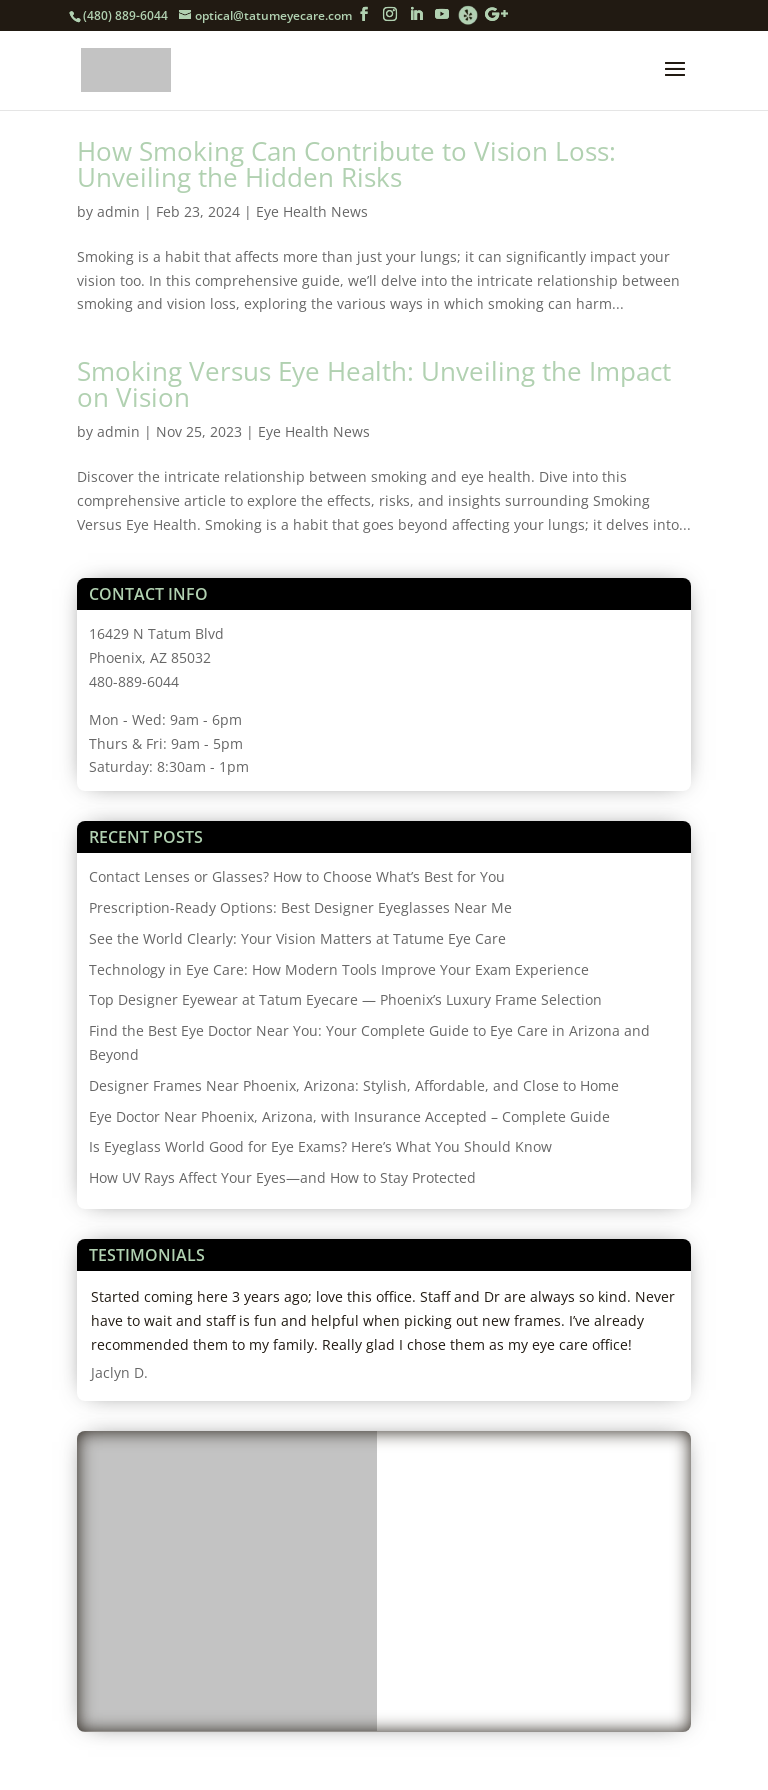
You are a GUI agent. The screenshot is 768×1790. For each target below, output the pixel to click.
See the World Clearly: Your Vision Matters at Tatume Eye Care (297, 938)
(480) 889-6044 (125, 15)
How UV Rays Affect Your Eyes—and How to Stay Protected (282, 1177)
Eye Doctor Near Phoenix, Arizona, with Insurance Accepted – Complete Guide (349, 1116)
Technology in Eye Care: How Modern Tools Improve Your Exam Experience (339, 969)
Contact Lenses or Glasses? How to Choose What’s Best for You (297, 876)
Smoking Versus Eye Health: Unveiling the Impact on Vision (374, 384)
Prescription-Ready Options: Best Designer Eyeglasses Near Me (300, 907)
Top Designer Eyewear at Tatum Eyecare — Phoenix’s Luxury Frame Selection (345, 999)
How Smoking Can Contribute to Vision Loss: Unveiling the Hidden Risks (346, 164)
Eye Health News (312, 211)
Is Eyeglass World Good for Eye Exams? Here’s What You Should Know (320, 1146)
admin (118, 211)
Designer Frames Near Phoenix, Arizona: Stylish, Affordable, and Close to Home (354, 1085)
